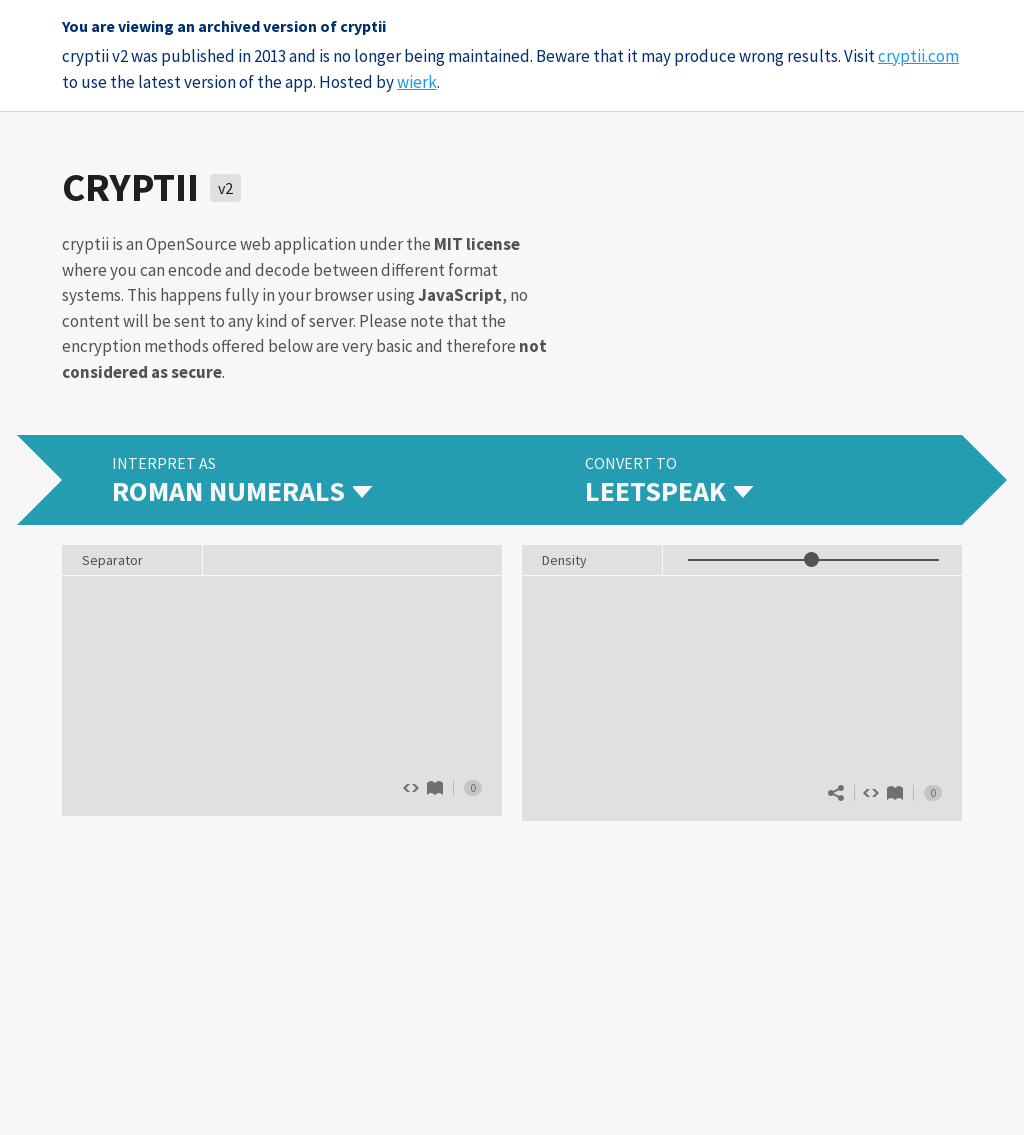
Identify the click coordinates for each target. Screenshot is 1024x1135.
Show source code (871, 793)
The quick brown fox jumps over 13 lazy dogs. (282, 694)
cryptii (130, 187)
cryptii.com (918, 56)
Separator (112, 560)
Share (836, 793)
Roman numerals (435, 788)
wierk (417, 82)
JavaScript (460, 295)
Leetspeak (895, 793)
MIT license (477, 244)
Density (564, 560)
